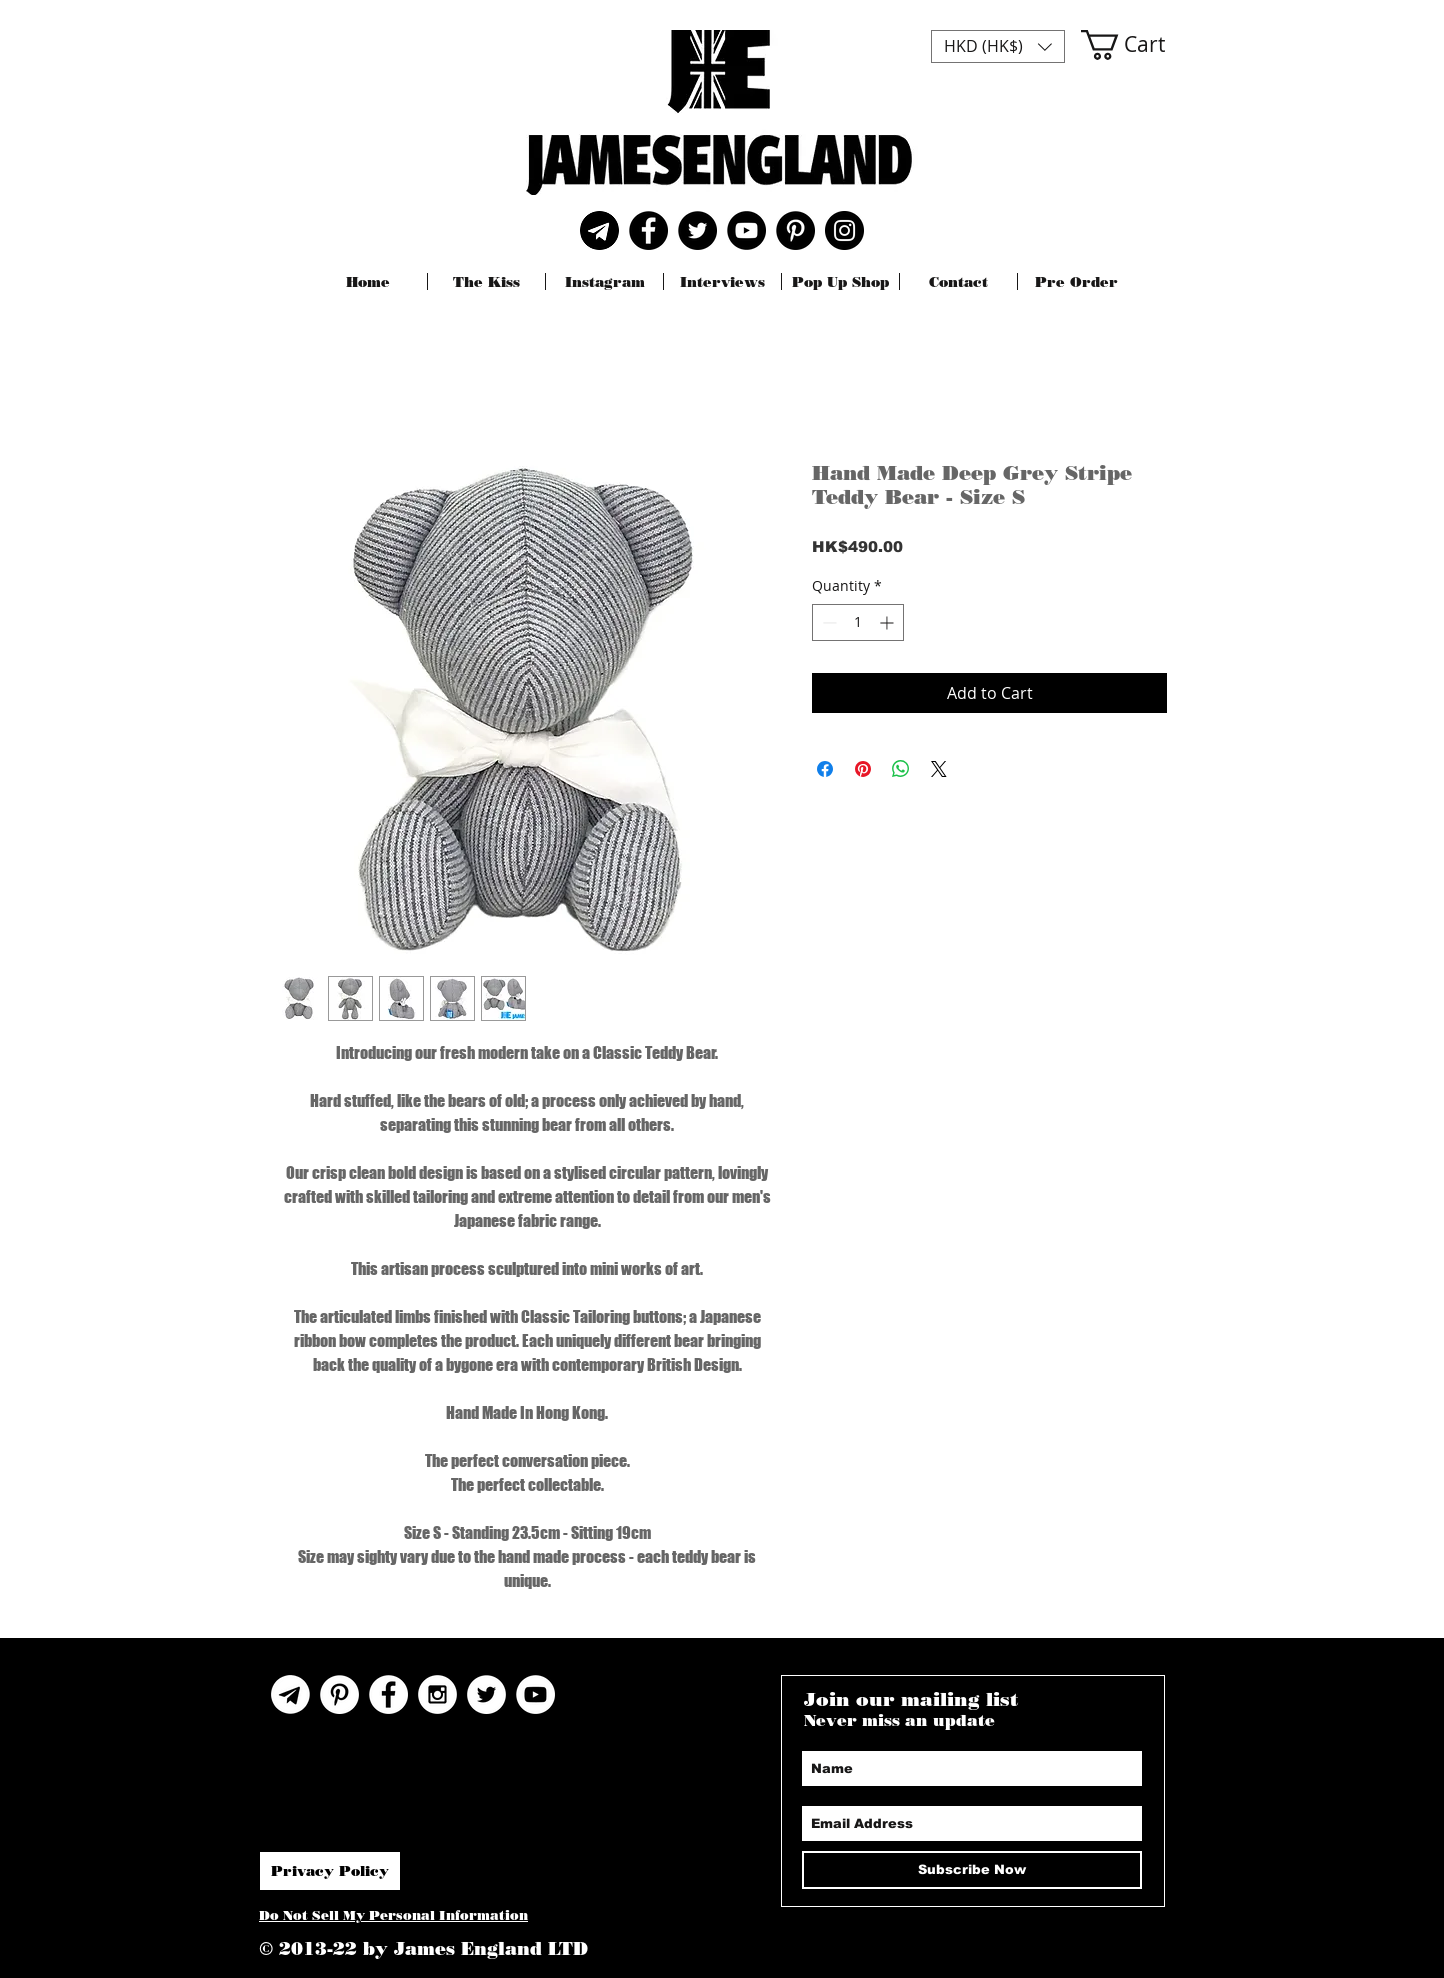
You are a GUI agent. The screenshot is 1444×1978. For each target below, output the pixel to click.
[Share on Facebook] (825, 769)
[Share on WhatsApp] (901, 769)
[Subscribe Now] (972, 1870)
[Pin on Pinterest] (863, 769)
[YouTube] (746, 230)
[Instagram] (844, 230)
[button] (998, 46)
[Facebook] (648, 230)
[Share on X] (939, 769)
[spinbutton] (858, 622)
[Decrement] (827, 622)
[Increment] (888, 622)
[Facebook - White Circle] (388, 1694)
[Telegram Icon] (290, 1694)
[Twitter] (697, 230)
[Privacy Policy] (330, 1871)
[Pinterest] (795, 230)
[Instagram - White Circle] (437, 1694)
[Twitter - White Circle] (486, 1694)
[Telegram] (599, 230)
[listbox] (998, 46)
